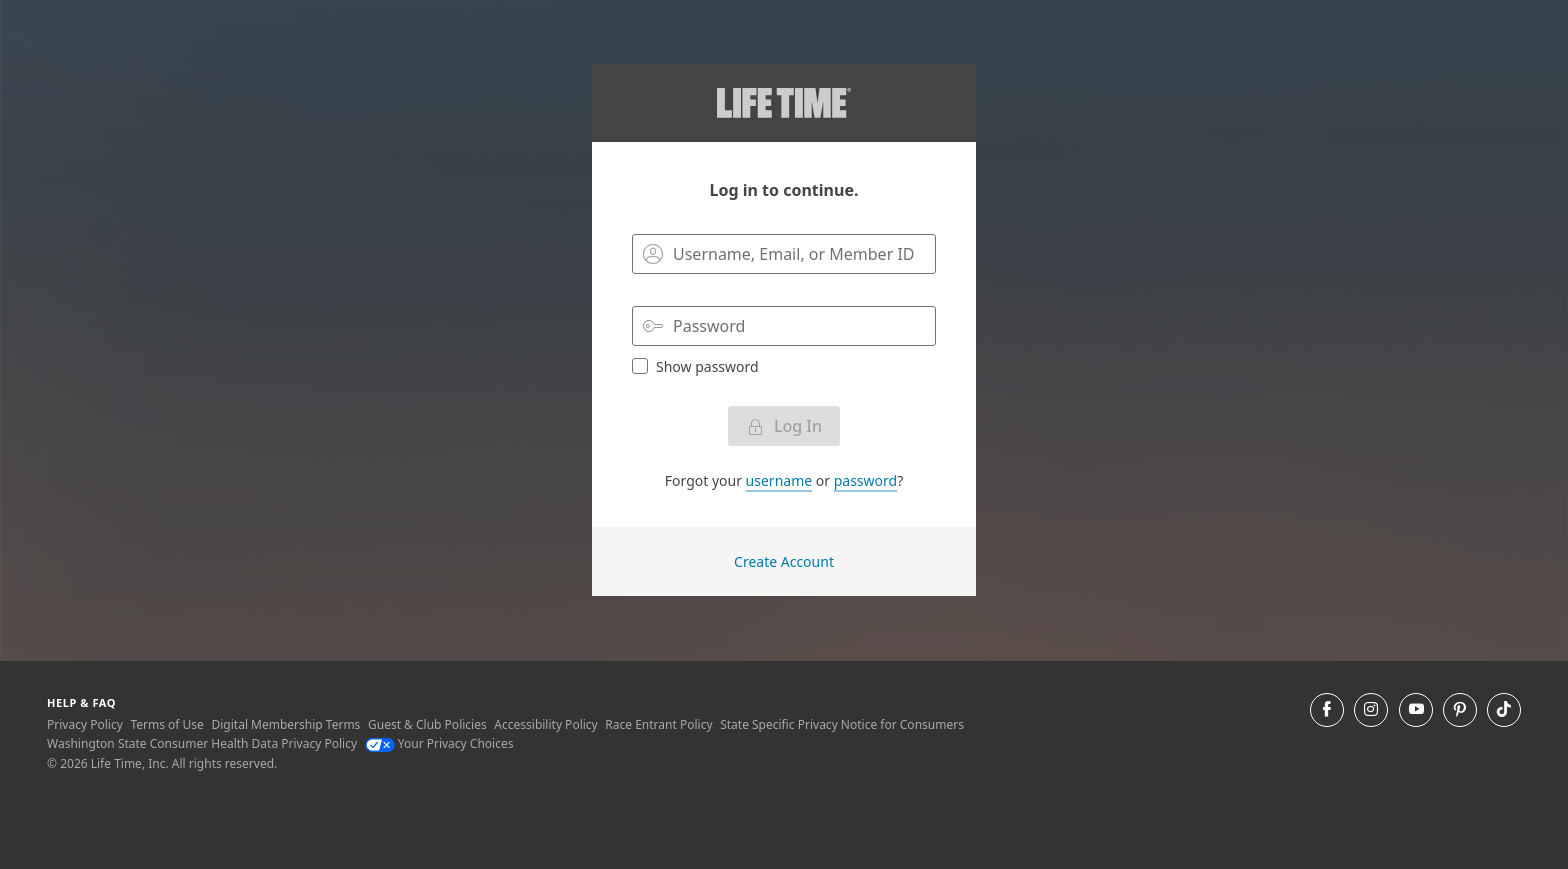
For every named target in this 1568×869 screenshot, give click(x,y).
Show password (695, 366)
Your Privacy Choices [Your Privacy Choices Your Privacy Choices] (439, 743)
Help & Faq (81, 702)
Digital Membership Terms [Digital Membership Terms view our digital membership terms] (285, 724)
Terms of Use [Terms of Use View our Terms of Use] (166, 724)
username (779, 480)
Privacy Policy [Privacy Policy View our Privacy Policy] (85, 724)
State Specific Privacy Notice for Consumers (842, 724)
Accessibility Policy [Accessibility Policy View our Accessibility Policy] (545, 724)
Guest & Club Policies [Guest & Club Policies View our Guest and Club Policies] (427, 724)
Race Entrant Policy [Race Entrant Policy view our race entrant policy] (658, 724)
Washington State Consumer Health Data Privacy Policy (202, 743)
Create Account (784, 561)
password (865, 480)
